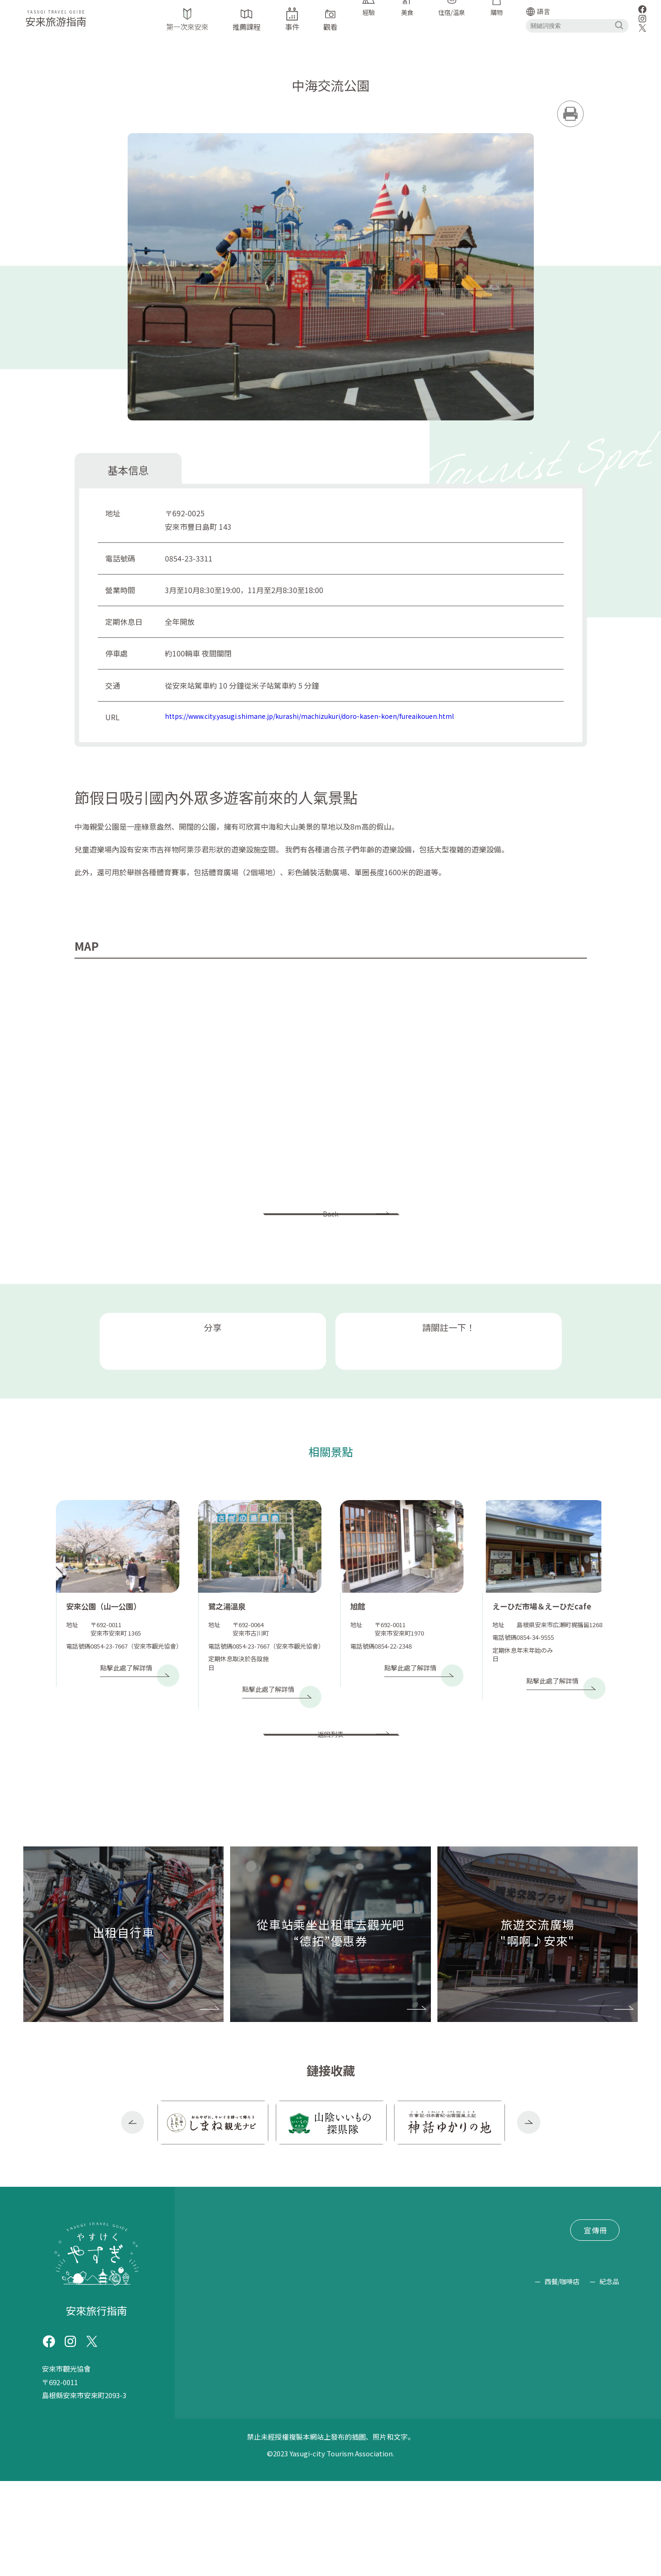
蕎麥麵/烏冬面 (232, 2437)
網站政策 (213, 2353)
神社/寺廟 (284, 2386)
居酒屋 (377, 2437)
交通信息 (348, 2301)
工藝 (213, 2463)
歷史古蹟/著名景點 (346, 2386)
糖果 (500, 2437)
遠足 (459, 2412)
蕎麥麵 (218, 2412)
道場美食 (571, 2412)
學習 (500, 2386)
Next (528, 2199)
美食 (391, 2463)
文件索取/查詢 (328, 2335)
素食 (611, 2412)
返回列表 (331, 1799)
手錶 (206, 2386)
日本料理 (522, 2412)
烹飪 (347, 2437)
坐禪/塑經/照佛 (407, 2412)
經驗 (526, 2386)
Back (330, 1225)
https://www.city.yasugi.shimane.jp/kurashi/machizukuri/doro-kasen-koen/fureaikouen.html (325, 717)
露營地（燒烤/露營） (325, 2412)
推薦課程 (272, 2301)
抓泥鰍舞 (560, 2386)
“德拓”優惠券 (272, 2318)
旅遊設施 (240, 2386)
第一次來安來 (220, 2301)
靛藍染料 (602, 2386)
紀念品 (610, 2477)
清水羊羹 (466, 2437)
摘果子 (258, 2412)
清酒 (543, 2437)
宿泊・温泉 (420, 2437)
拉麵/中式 (286, 2437)
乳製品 (607, 2437)
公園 (432, 2386)
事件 (310, 2301)
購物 (598, 2463)
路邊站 (403, 2386)
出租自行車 (216, 2318)
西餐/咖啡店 (411, 2477)
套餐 (321, 2437)
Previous (132, 2199)
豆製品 (573, 2437)
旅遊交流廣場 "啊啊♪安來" (243, 2335)
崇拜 (475, 2386)
